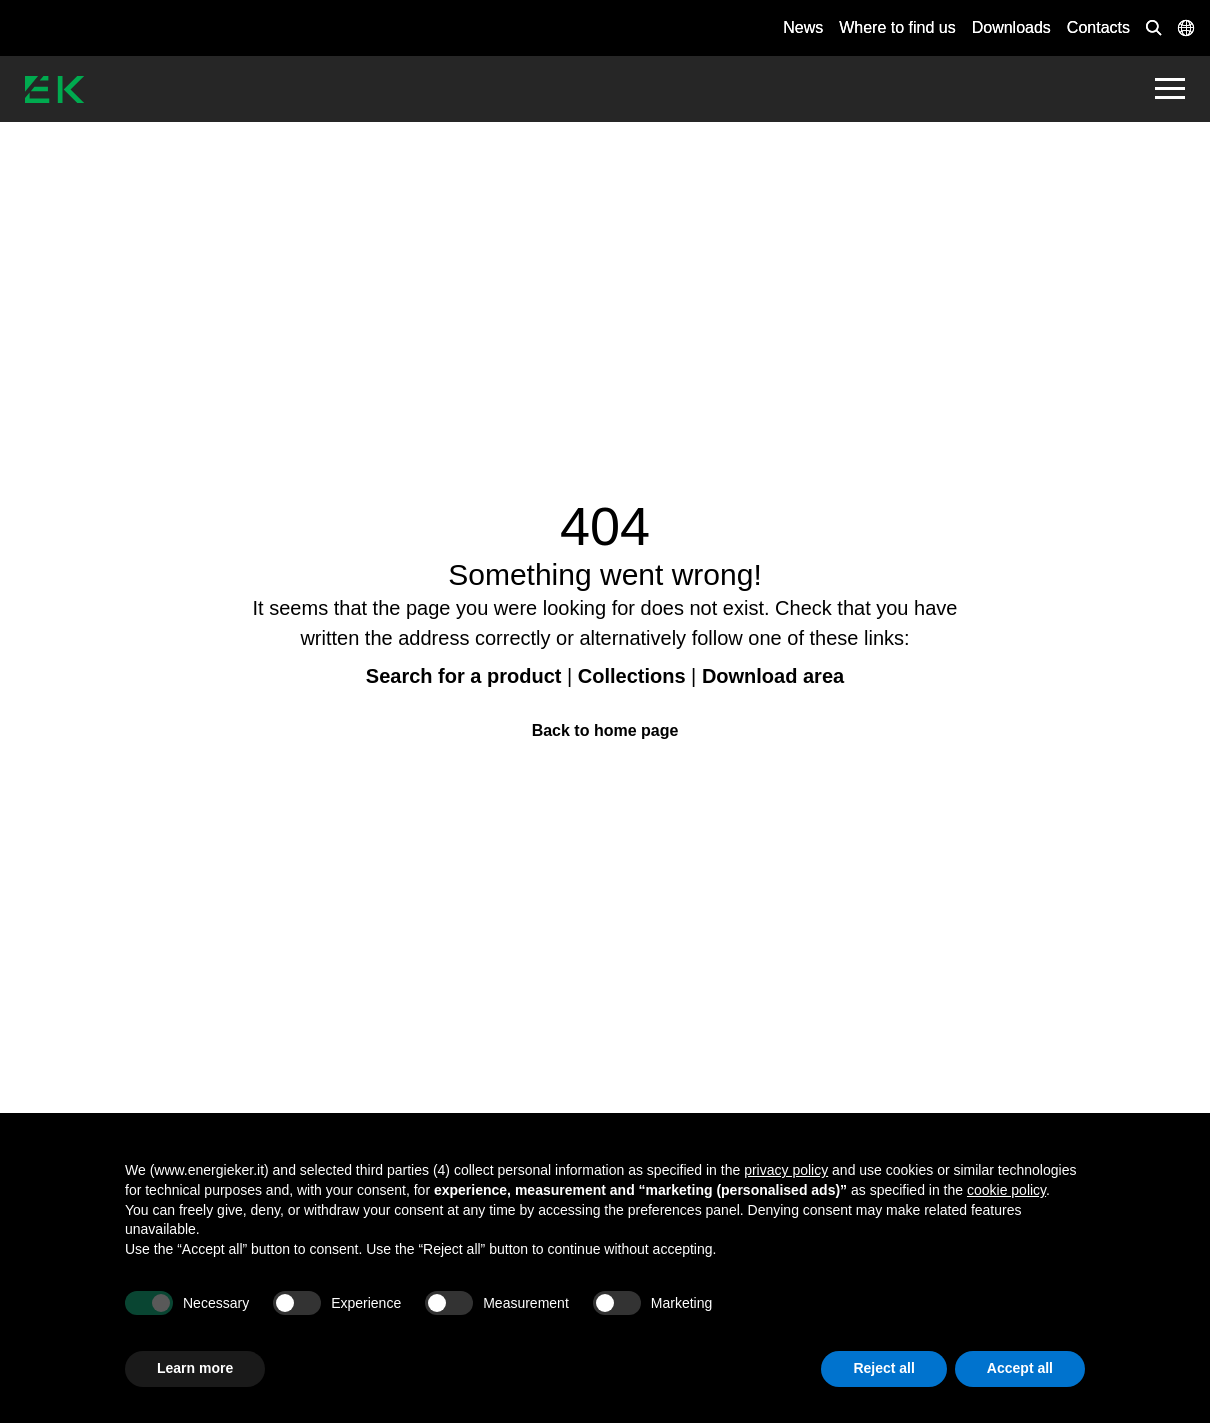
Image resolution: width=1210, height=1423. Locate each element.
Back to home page (605, 730)
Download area (773, 676)
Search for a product (464, 676)
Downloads (1011, 27)
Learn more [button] (195, 1368)
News (803, 27)
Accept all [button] (1020, 1368)
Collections (632, 676)
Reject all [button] (883, 1368)
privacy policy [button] (786, 1170)
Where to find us (897, 27)
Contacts (1098, 27)
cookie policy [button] (1006, 1190)
